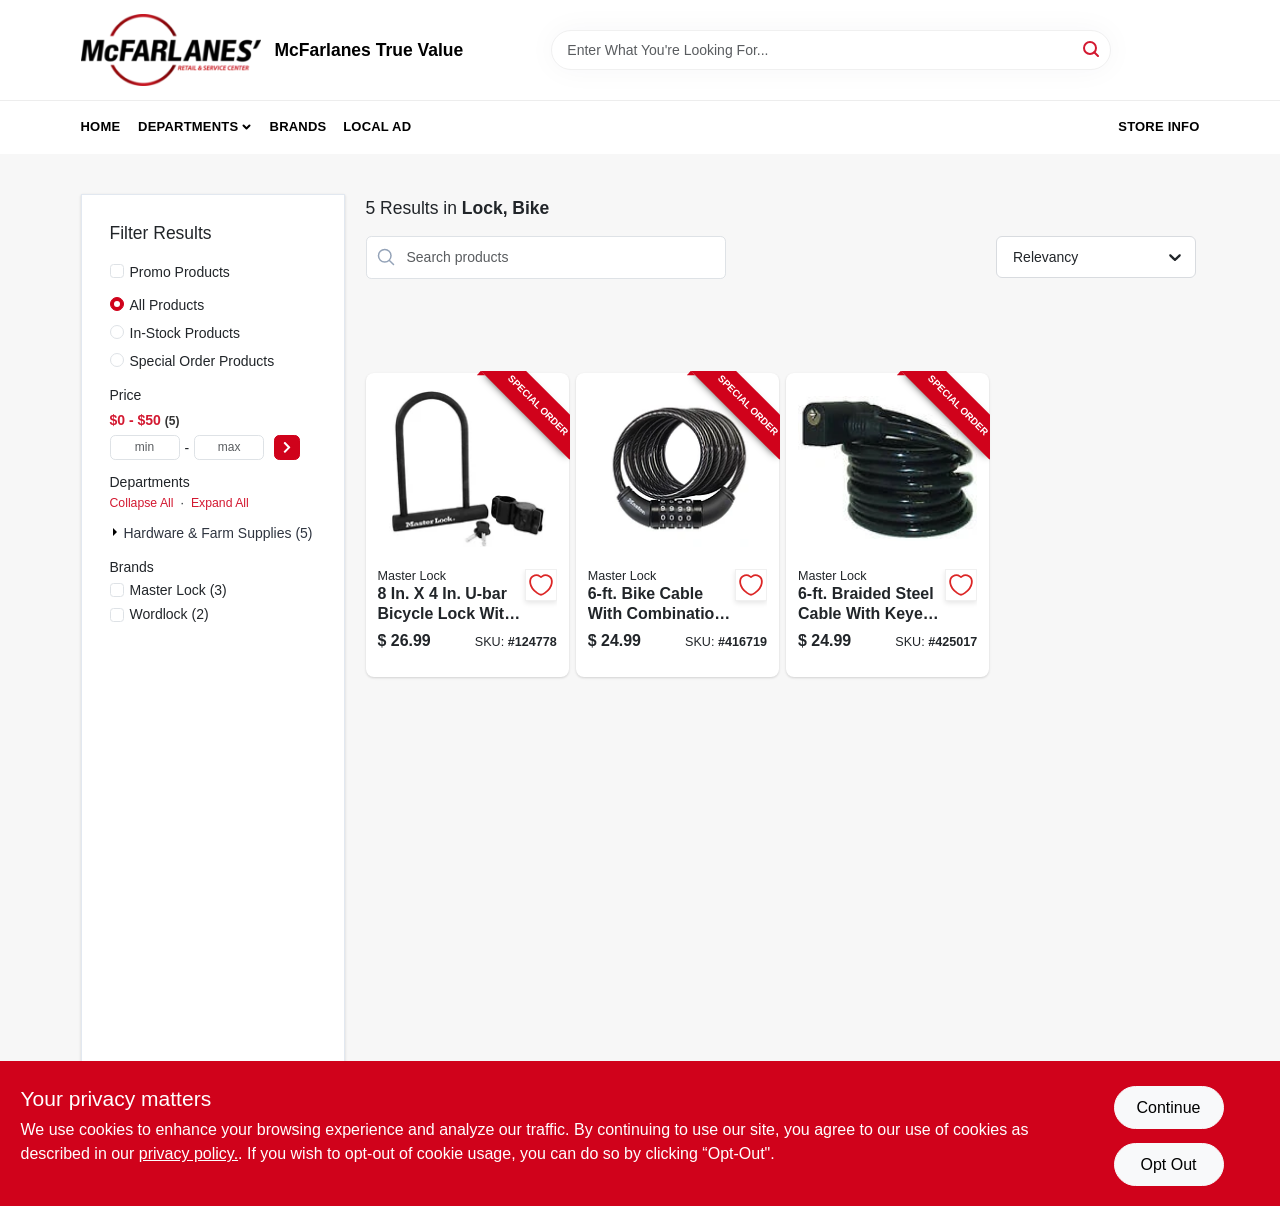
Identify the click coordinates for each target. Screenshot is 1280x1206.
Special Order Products (202, 361)
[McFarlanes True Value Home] (171, 50)
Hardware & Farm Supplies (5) (217, 533)
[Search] (1092, 48)
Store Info (1158, 126)
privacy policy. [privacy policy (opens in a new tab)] (188, 1153)
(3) (178, 590)
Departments (188, 126)
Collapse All (142, 503)
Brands (298, 126)
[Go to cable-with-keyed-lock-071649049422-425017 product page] (887, 525)
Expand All (220, 503)
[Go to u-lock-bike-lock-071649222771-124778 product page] (467, 525)
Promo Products (180, 272)
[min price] (145, 447)
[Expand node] (117, 532)
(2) (169, 614)
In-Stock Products (185, 333)
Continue (1168, 1107)
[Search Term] (831, 50)
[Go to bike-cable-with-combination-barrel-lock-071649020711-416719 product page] (677, 525)
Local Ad (377, 126)
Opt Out (1168, 1164)
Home (101, 126)
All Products (167, 305)
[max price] (229, 447)
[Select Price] (287, 447)
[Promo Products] (117, 271)
